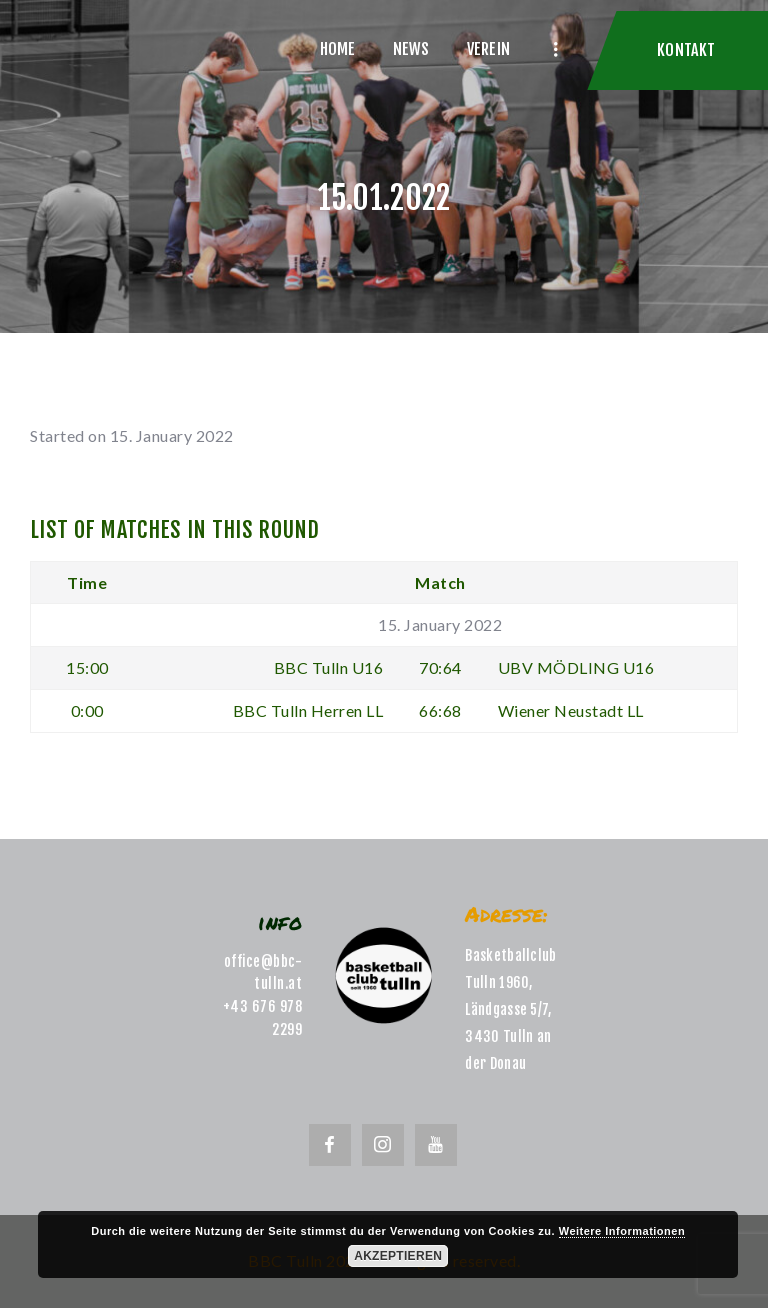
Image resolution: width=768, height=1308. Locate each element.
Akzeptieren (398, 1256)
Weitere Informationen (622, 1231)
